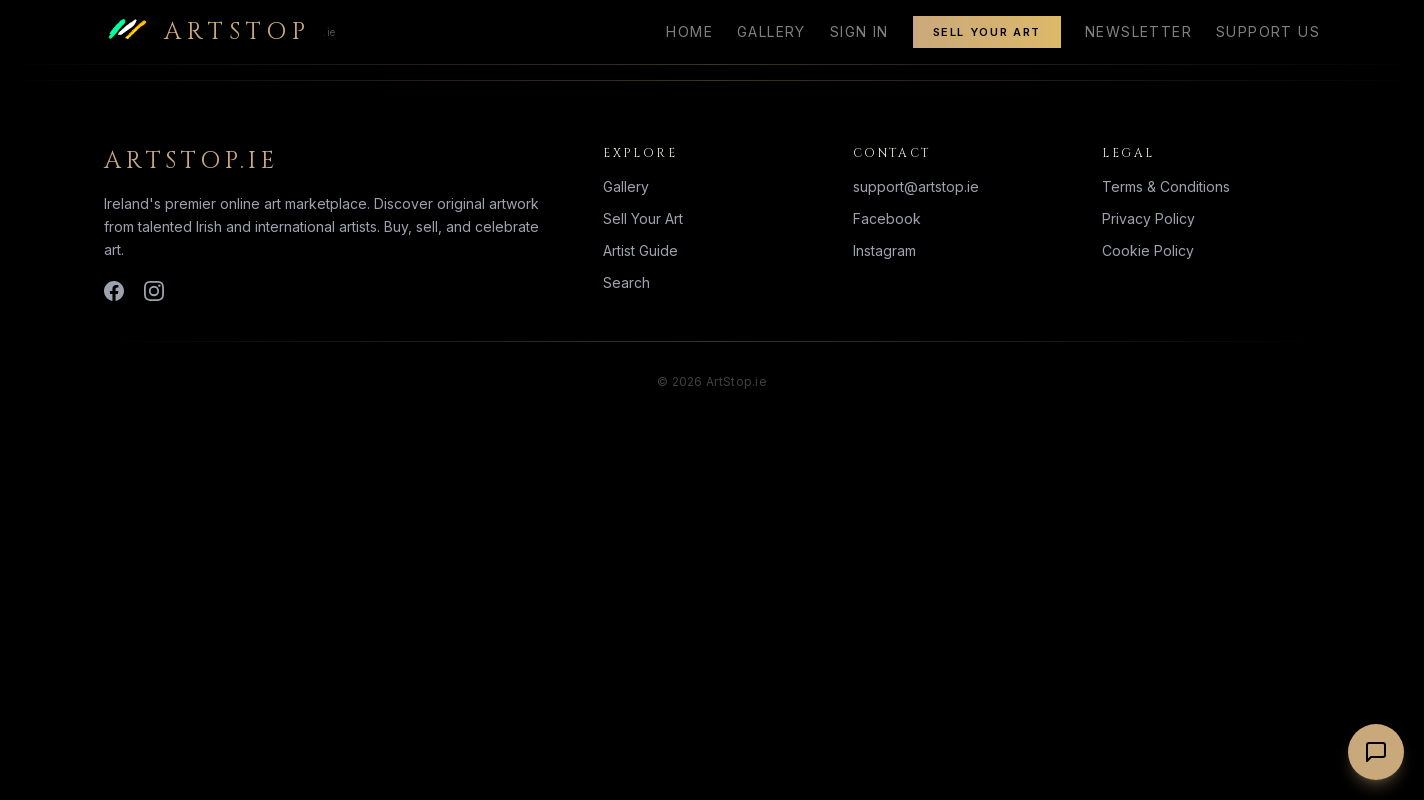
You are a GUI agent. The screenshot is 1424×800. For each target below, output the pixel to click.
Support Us (1268, 31)
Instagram (884, 250)
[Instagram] (154, 291)
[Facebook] (114, 291)
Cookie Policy (1148, 250)
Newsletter (1138, 31)
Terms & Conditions (1166, 186)
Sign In (859, 31)
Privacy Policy (1148, 218)
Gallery (771, 31)
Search (626, 282)
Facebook (887, 218)
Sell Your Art (987, 32)
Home (689, 31)
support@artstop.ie (916, 186)
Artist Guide (640, 250)
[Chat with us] (1376, 752)
